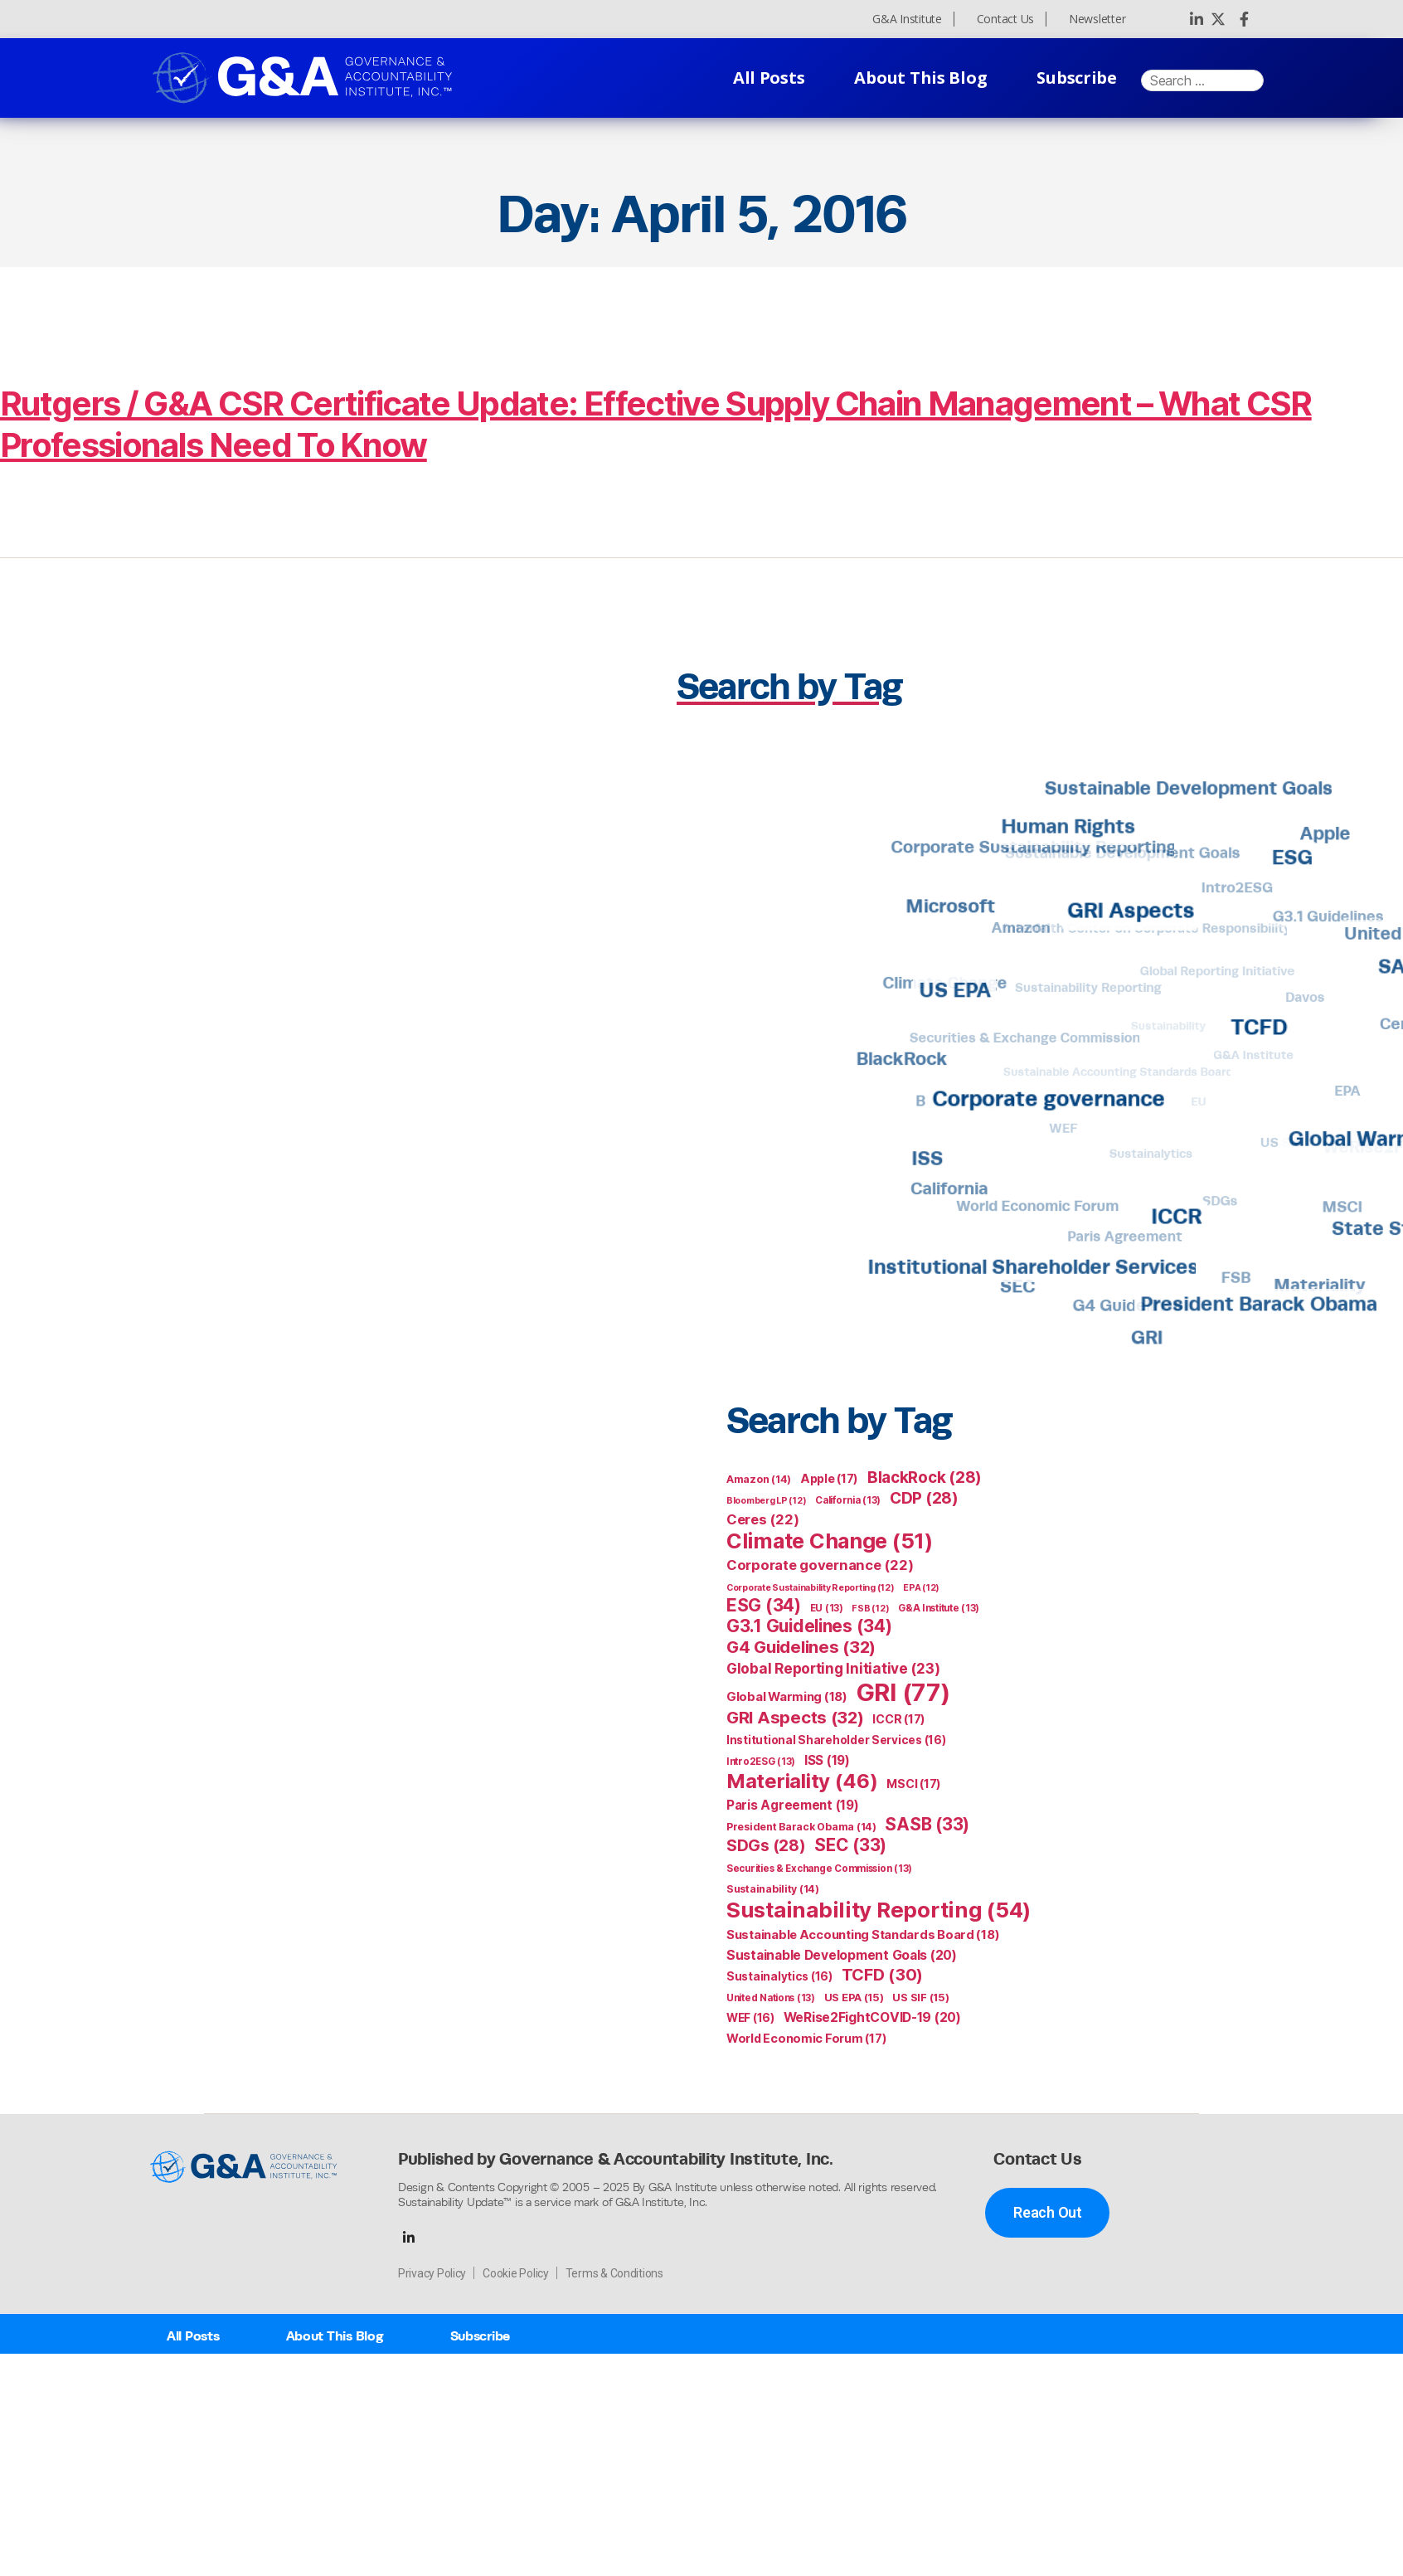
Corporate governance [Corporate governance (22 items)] (819, 1565)
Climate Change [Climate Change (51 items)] (829, 1541)
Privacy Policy (432, 2273)
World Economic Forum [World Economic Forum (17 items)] (806, 2038)
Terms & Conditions (614, 2273)
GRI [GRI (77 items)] (903, 1692)
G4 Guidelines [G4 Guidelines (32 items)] (801, 1646)
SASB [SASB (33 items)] (927, 1824)
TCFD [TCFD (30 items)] (883, 1975)
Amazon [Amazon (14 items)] (758, 1479)
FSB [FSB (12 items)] (870, 1608)
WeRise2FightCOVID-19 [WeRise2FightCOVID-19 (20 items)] (872, 2017)
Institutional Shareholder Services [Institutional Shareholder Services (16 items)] (835, 1740)
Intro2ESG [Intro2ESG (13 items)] (760, 1761)
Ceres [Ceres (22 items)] (762, 1519)
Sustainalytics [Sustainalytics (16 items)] (779, 1976)
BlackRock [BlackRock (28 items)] (924, 1477)
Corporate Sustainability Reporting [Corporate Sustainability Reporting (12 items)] (810, 1587)
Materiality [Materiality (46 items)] (802, 1781)
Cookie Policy (516, 2273)
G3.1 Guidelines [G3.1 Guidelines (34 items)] (809, 1626)
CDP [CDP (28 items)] (924, 1498)
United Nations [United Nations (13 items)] (770, 1998)
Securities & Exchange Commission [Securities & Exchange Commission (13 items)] (819, 1868)
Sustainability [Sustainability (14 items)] (772, 1889)
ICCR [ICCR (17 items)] (898, 1719)
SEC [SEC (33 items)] (850, 1845)
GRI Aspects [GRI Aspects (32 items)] (795, 1717)
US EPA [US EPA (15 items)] (854, 1997)
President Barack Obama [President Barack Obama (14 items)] (801, 1826)
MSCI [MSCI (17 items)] (913, 1783)
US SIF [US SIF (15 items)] (920, 1997)
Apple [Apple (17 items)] (829, 1478)
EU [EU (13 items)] (826, 1608)
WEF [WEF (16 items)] (750, 2017)
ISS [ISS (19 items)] (827, 1760)
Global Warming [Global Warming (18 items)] (786, 1696)
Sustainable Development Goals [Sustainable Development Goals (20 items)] (841, 1955)
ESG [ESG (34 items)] (763, 1605)
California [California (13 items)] (848, 1500)
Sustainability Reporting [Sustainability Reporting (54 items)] (878, 1909)
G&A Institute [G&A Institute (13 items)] (938, 1608)
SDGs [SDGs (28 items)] (766, 1845)
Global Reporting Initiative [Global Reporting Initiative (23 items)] (832, 1668)
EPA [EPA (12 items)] (921, 1587)
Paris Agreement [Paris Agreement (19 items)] (792, 1805)
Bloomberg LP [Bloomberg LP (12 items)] (766, 1500)
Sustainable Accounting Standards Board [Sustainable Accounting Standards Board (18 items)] (862, 1934)
